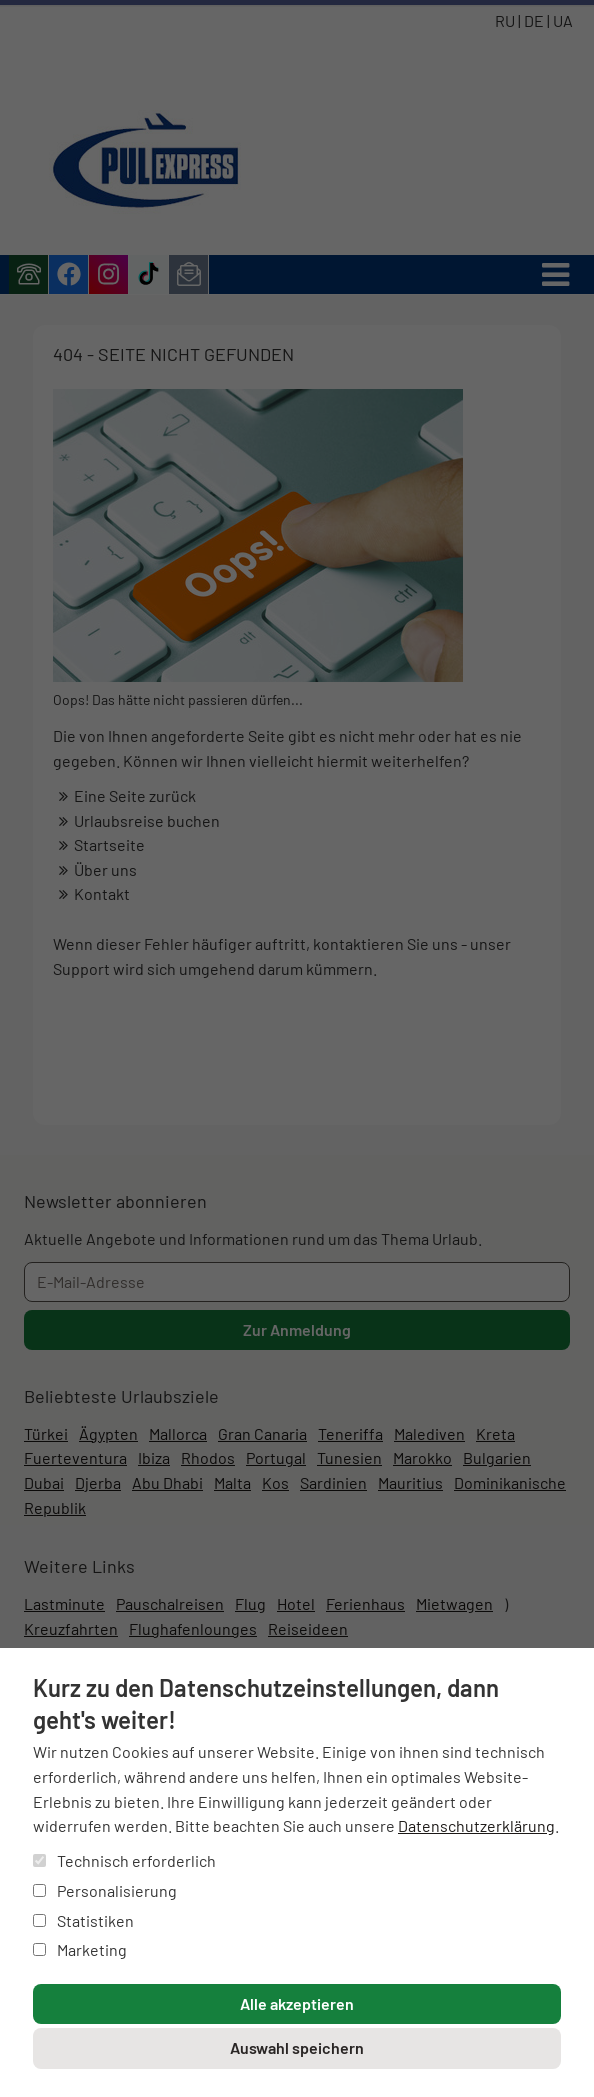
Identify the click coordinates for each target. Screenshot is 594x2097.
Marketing (80, 1949)
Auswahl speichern (297, 2047)
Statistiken (83, 1920)
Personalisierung (105, 1890)
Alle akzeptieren (297, 2003)
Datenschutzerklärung (476, 1825)
